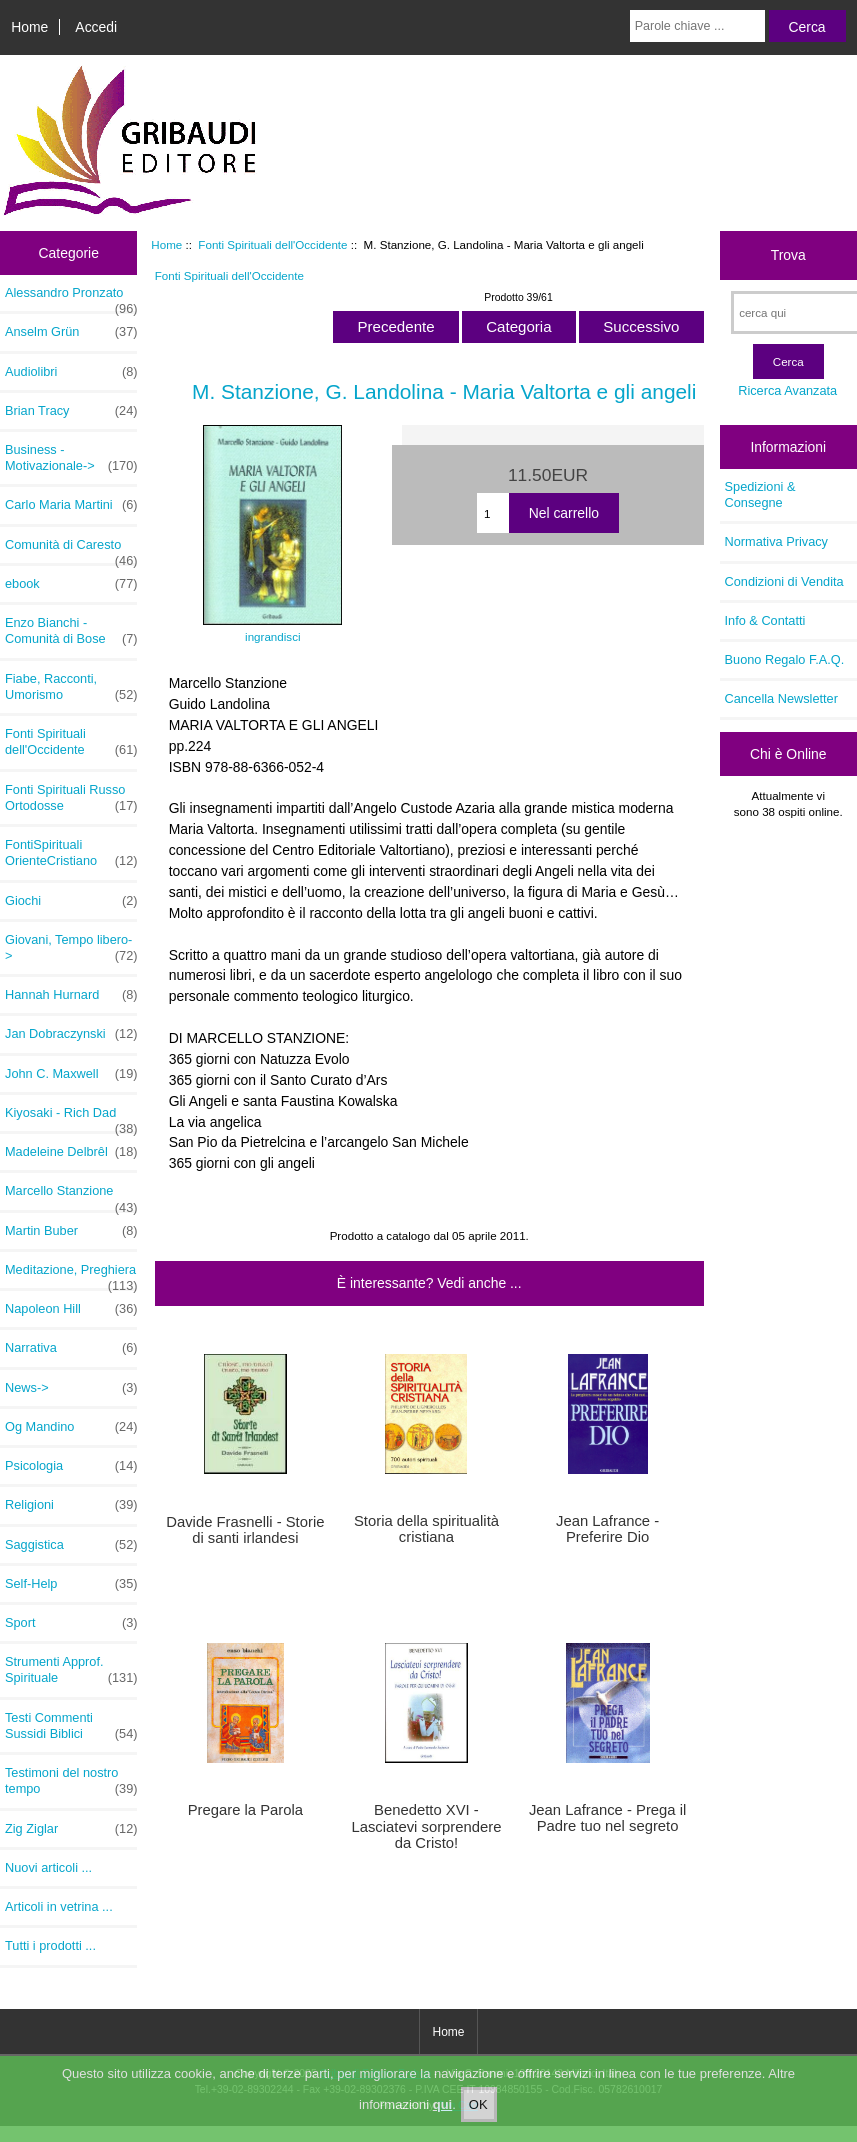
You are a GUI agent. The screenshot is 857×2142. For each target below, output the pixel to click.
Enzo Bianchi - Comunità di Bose (71, 631)
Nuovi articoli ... (48, 1867)
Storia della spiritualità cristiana (426, 1529)
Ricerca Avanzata (787, 390)
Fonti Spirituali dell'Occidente (272, 244)
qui (443, 2119)
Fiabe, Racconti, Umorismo (71, 687)
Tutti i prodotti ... (50, 1945)
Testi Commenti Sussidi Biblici (71, 1726)
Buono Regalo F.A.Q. (785, 659)
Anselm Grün (71, 332)
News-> (71, 1388)
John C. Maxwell (71, 1074)
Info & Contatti (765, 620)
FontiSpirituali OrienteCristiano (71, 853)
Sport (71, 1623)
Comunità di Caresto (71, 550)
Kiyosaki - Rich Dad (71, 1118)
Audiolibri (71, 372)
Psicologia (71, 1466)
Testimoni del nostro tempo (71, 1781)
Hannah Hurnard (71, 995)
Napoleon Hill (71, 1309)
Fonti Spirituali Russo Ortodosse (71, 798)
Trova (788, 255)
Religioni (71, 1505)
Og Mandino (71, 1427)
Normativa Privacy (776, 541)
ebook (71, 584)
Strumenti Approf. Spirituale (71, 1670)
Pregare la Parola (245, 1810)
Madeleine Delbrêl (71, 1152)
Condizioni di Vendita (784, 581)
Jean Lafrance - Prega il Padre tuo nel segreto (607, 1818)
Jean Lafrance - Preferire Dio (607, 1529)
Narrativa (71, 1348)
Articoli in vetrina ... (59, 1906)
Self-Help (71, 1584)
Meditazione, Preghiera (71, 1275)
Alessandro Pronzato (71, 298)
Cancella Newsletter (781, 698)
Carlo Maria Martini (71, 505)
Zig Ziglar (71, 1829)
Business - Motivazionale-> (71, 458)
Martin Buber (71, 1231)
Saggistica (71, 1545)
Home (29, 27)
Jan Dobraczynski (71, 1034)
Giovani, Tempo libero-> (71, 948)
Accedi (96, 27)
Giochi (71, 901)
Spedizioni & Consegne (760, 494)
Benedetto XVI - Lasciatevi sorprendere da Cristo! (426, 1826)
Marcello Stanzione (71, 1196)
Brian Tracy (71, 411)
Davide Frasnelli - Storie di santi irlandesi (245, 1530)
